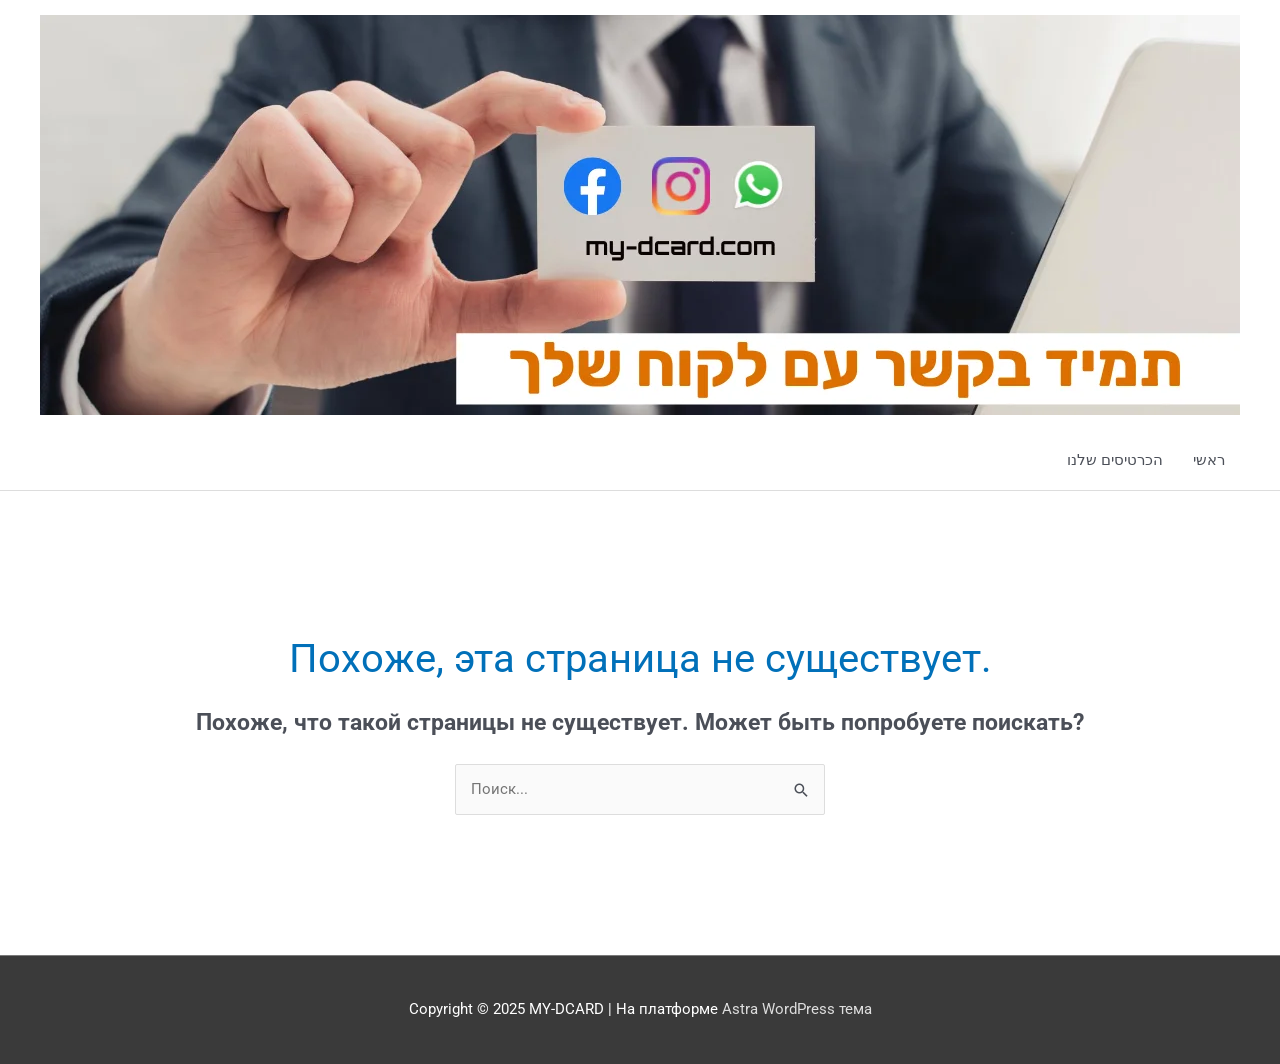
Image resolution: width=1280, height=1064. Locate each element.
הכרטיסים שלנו (1115, 460)
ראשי (1209, 460)
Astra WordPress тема (797, 1009)
